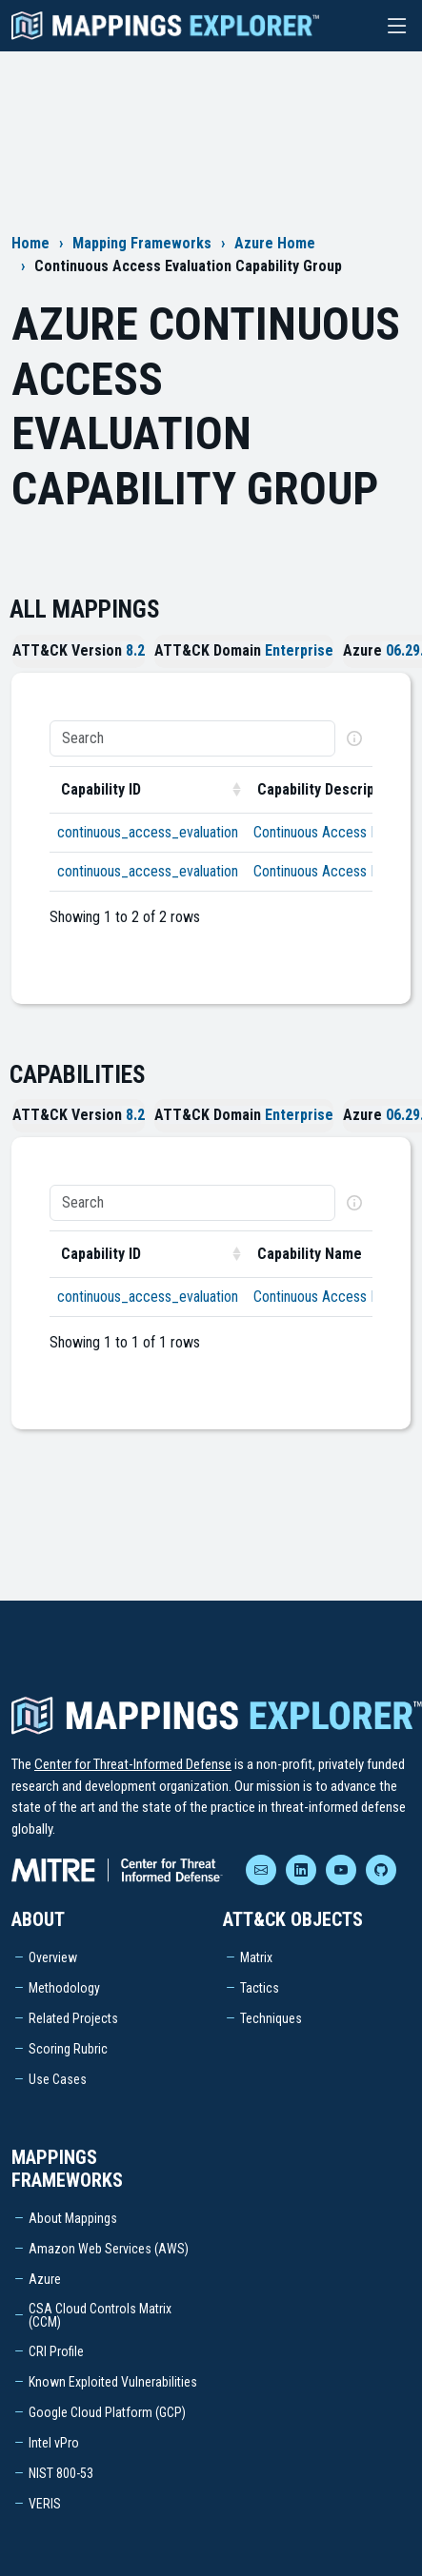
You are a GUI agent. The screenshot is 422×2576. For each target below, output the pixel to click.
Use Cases (58, 2079)
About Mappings (73, 2218)
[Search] (192, 738)
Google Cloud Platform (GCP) (107, 2412)
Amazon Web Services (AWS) (109, 2248)
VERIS (45, 2503)
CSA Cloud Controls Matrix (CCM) (100, 2315)
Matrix (256, 1957)
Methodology (64, 1988)
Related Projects (73, 2018)
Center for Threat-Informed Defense (132, 1764)
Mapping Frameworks (141, 243)
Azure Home (274, 243)
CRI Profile (56, 2351)
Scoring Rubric (68, 2048)
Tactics (259, 1988)
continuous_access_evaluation (147, 832)
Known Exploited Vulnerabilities (113, 2382)
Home (30, 243)
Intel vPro (54, 2442)
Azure (45, 2279)
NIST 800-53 (61, 2473)
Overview (53, 1957)
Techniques (271, 2018)
